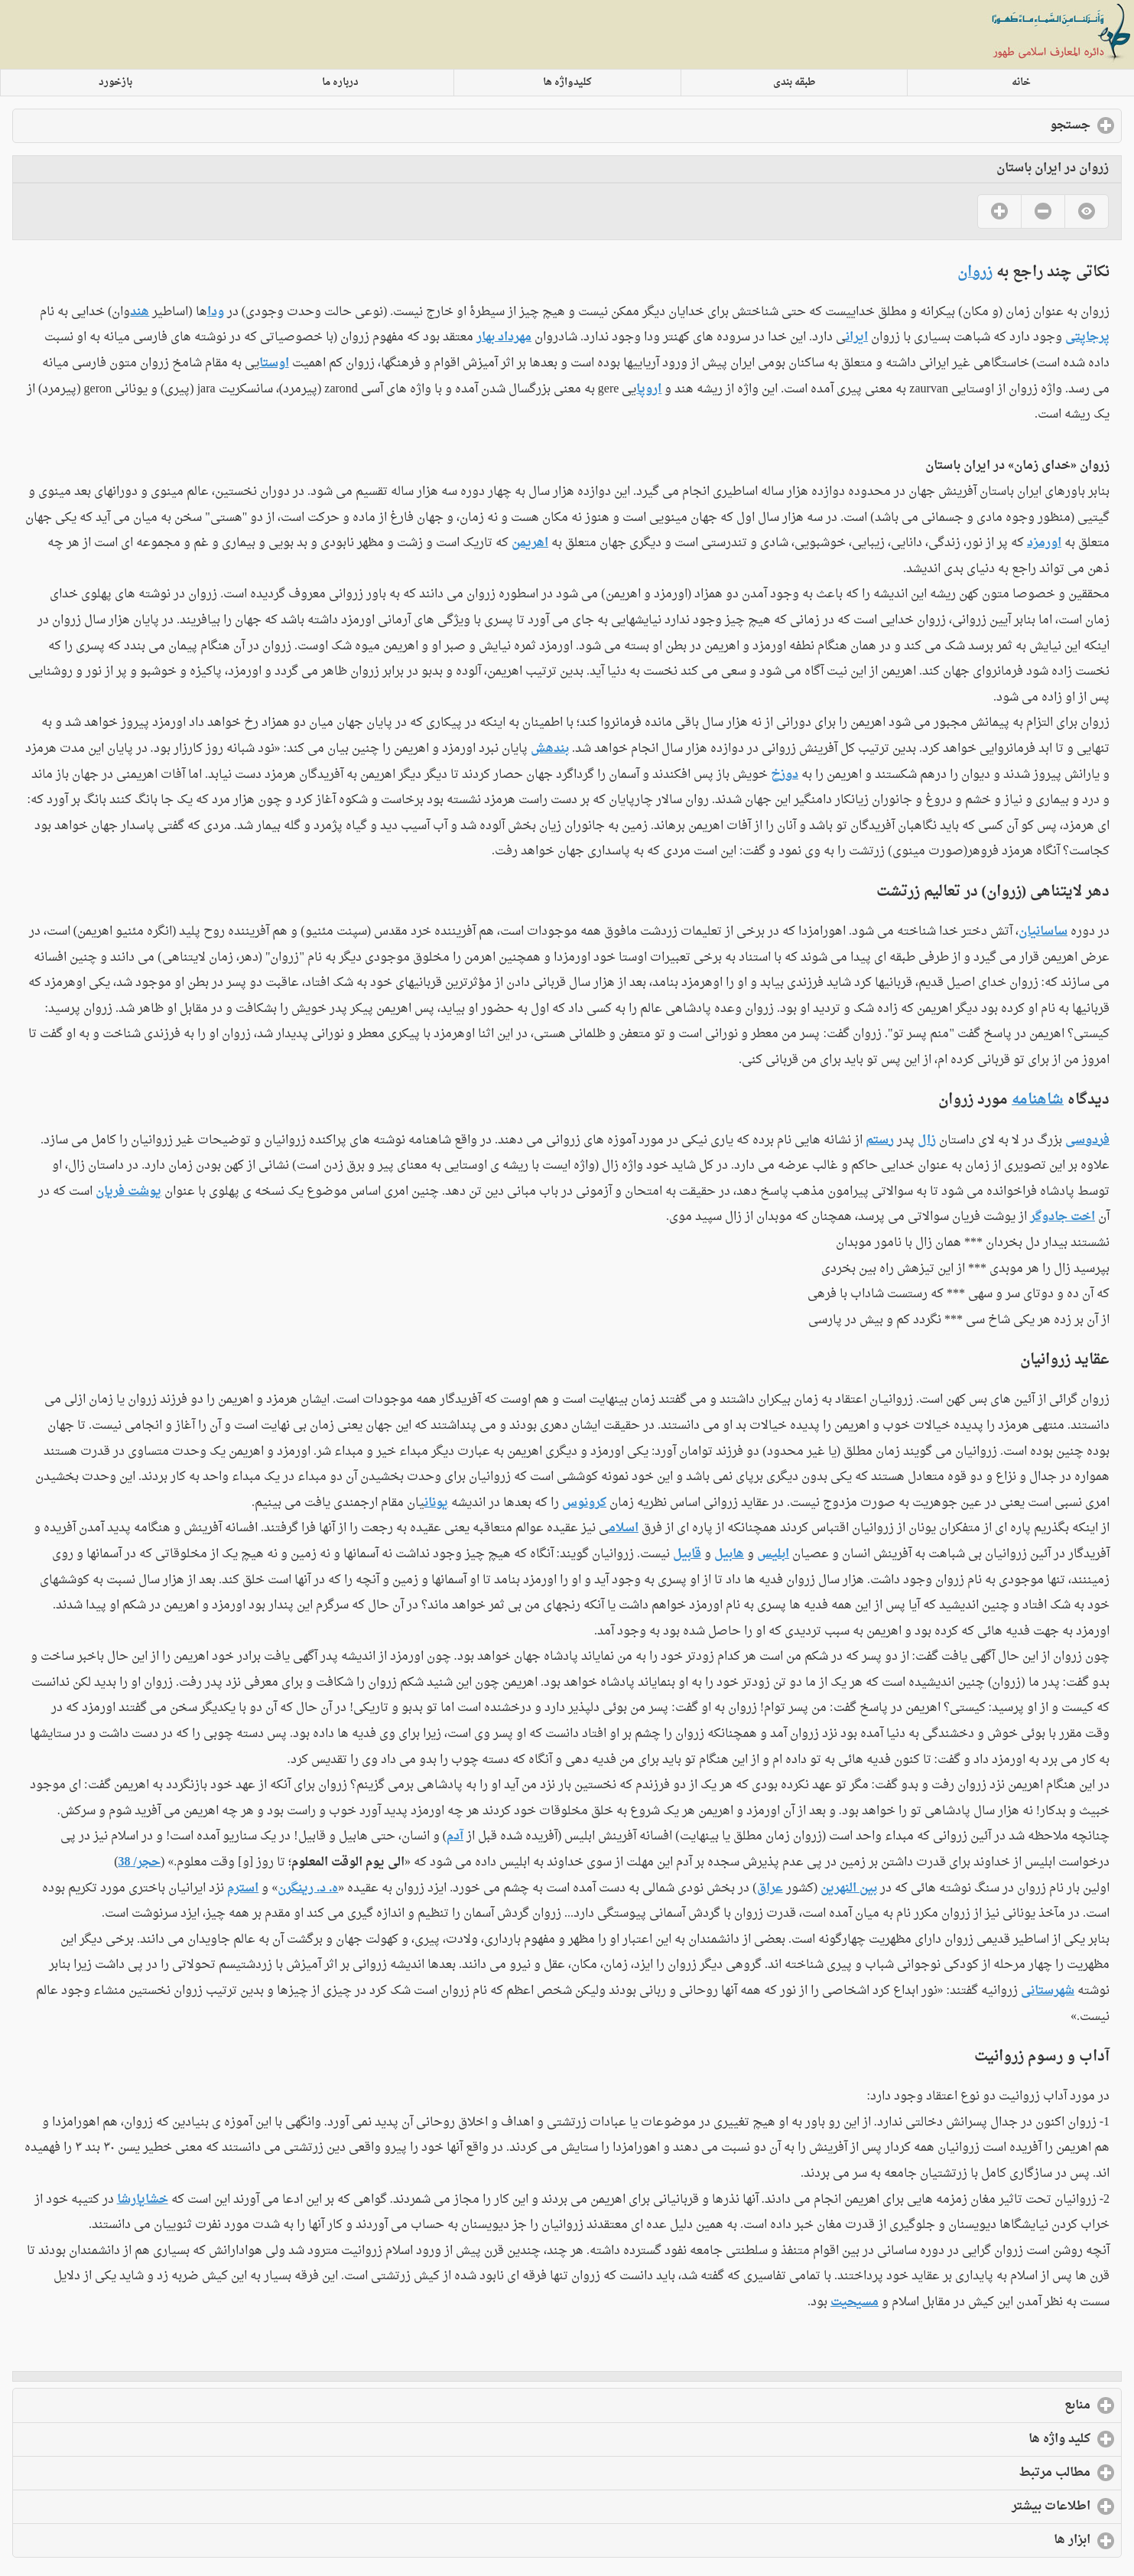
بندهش (550, 748)
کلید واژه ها (996, 2439)
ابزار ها (1009, 2540)
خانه (1021, 82)
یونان (436, 1502)
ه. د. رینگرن (308, 1888)
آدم (455, 1836)
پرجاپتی (1087, 337)
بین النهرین (848, 1888)
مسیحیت (854, 2302)
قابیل (687, 1554)
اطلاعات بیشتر (988, 2506)
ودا (215, 312)
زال (927, 1140)
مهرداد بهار (503, 337)
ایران (857, 337)
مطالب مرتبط (991, 2472)
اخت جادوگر (1062, 1216)
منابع (1014, 2405)
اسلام (623, 1528)
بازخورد (115, 82)
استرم (242, 1888)
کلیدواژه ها (567, 82)
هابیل (729, 1554)
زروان (975, 272)
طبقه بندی (794, 82)
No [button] (1042, 211)
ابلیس (773, 1554)
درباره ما (340, 82)
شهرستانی (1047, 1990)
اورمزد (1044, 543)
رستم (880, 1140)
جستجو (1007, 125)
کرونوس (584, 1502)
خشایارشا (142, 2199)
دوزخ (784, 774)
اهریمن (530, 543)
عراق (770, 1888)
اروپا (648, 389)
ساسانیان (1043, 931)
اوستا (274, 363)
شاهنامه (1038, 1100)
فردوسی (1087, 1140)
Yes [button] (999, 211)
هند (139, 312)
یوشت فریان (128, 1191)
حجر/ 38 (140, 1862)
